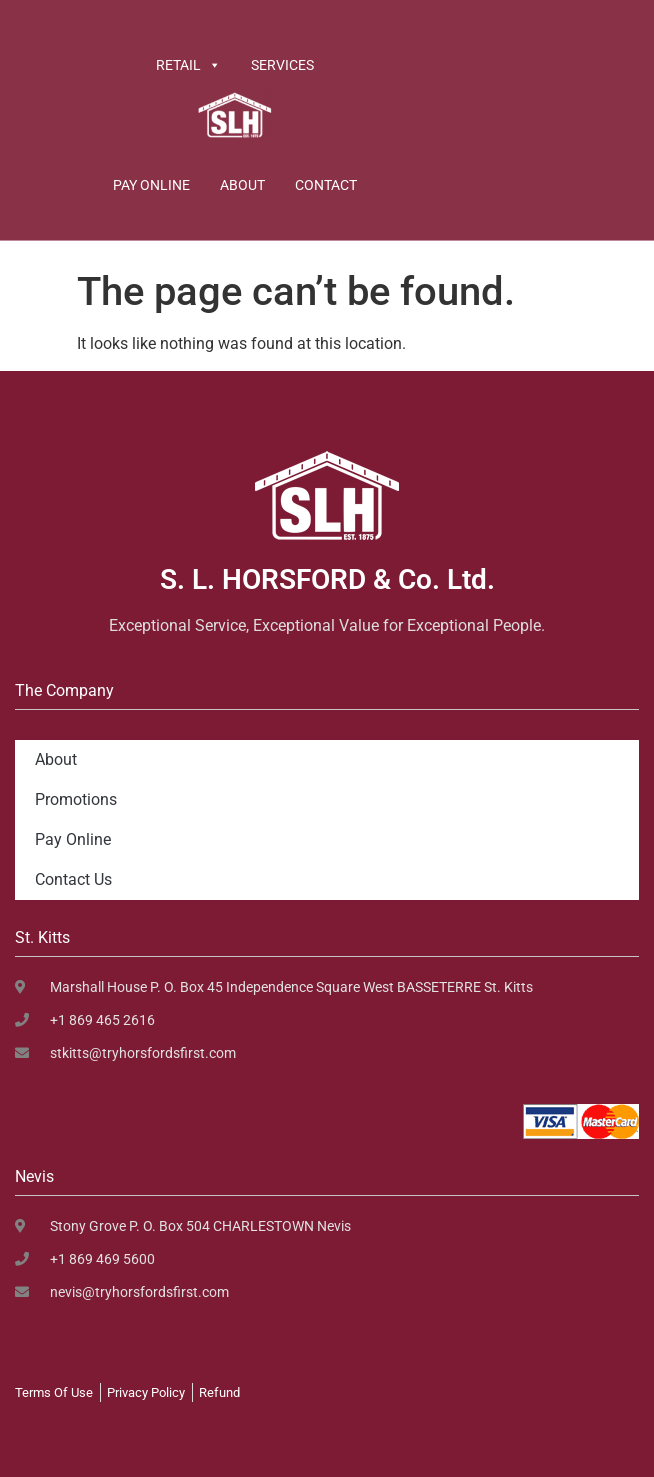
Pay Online (151, 185)
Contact (326, 185)
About (242, 185)
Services (282, 65)
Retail (188, 65)
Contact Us (73, 879)
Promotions (76, 799)
